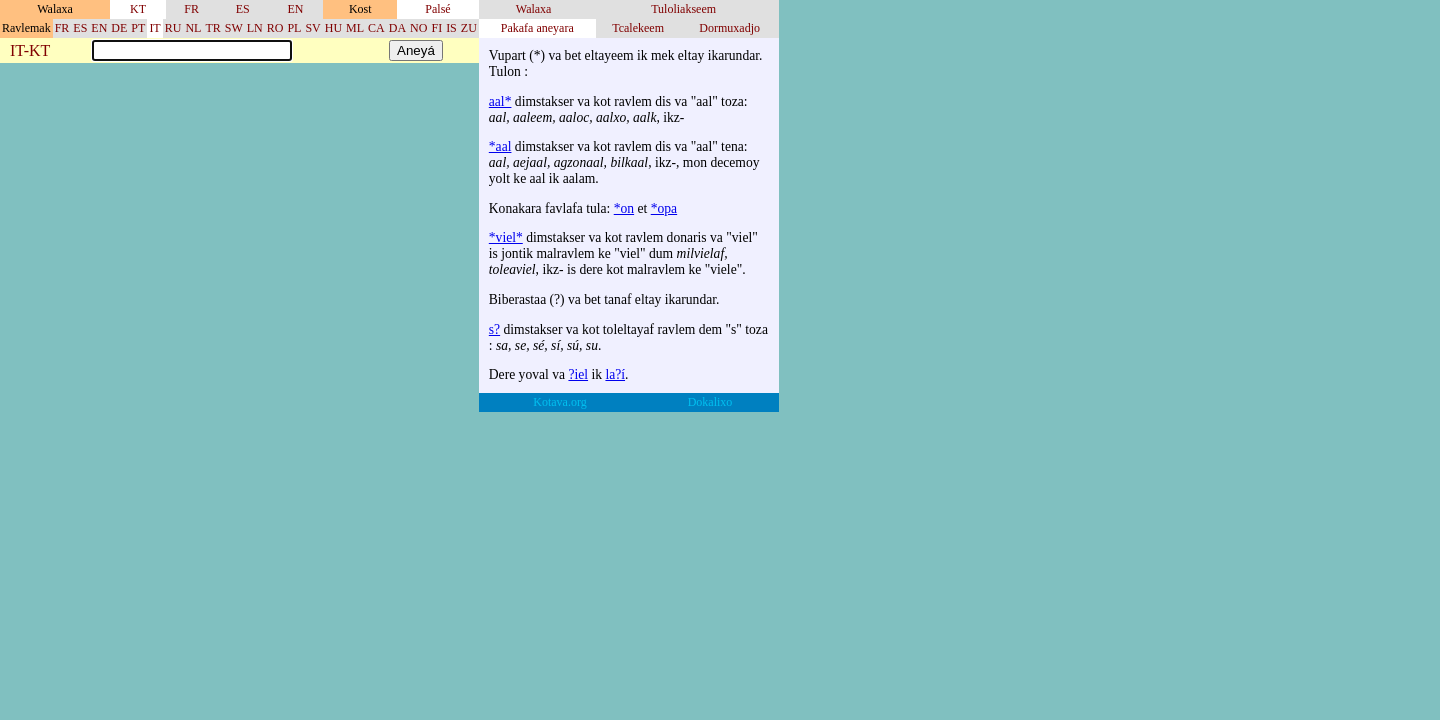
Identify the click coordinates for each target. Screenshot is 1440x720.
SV (312, 28)
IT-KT (30, 51)
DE (119, 28)
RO (275, 28)
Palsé (437, 9)
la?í (615, 374)
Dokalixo (710, 402)
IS (451, 28)
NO (418, 28)
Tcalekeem (638, 28)
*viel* (506, 237)
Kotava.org (559, 402)
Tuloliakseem (683, 9)
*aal (500, 146)
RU (173, 28)
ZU (469, 28)
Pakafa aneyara (537, 28)
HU (333, 28)
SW (234, 28)
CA (376, 28)
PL (294, 28)
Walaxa (534, 9)
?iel (578, 374)
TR (212, 28)
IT (154, 28)
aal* (500, 101)
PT (138, 28)
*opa (664, 208)
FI (436, 28)
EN (295, 9)
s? (494, 329)
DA (397, 28)
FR (191, 9)
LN (255, 28)
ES (243, 9)
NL (193, 28)
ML (355, 28)
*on (624, 208)
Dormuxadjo (729, 28)
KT (138, 9)
